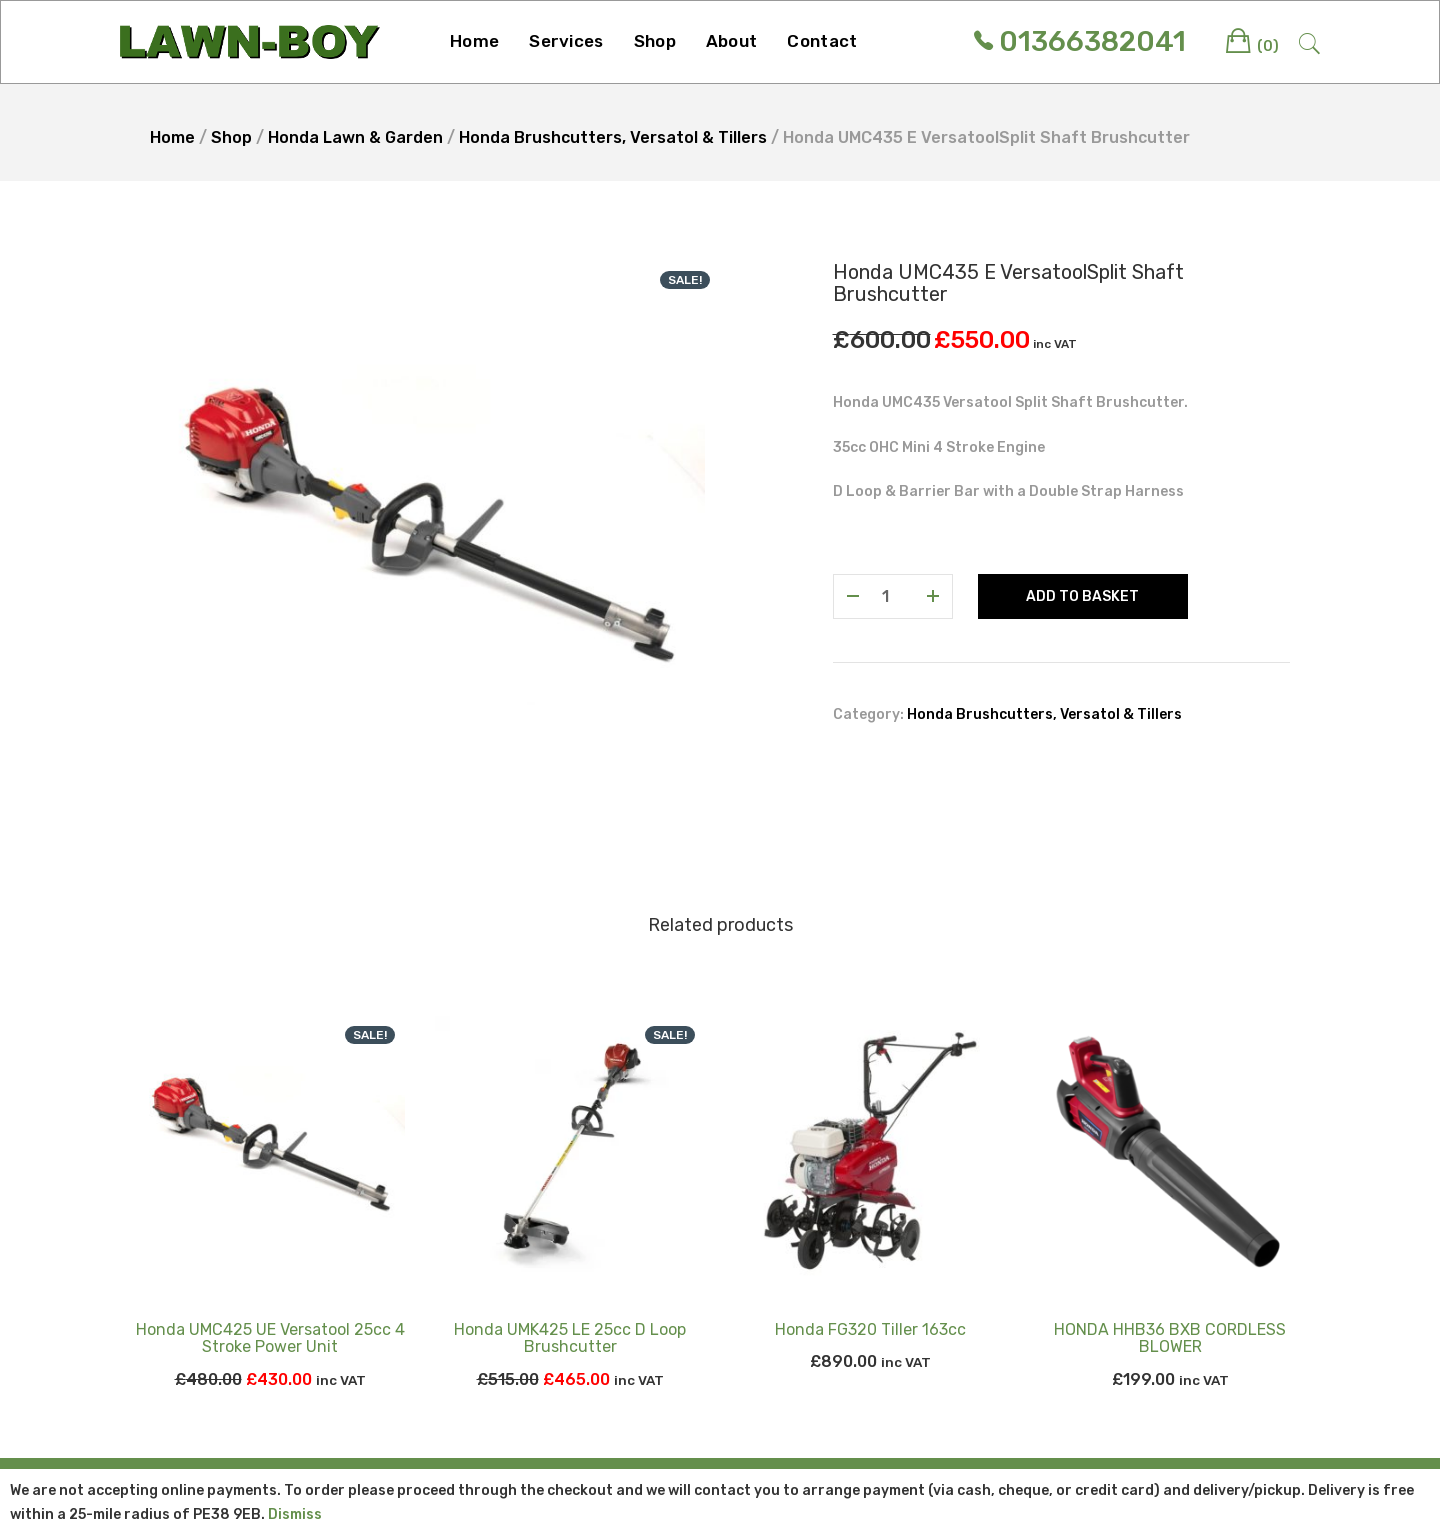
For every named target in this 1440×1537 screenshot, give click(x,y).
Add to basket (1082, 596)
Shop (655, 41)
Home (474, 41)
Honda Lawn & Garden (355, 137)
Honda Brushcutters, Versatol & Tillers (613, 137)
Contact (822, 41)
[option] (427, 538)
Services (566, 41)
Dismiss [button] (295, 1514)
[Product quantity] (893, 596)
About (732, 41)
